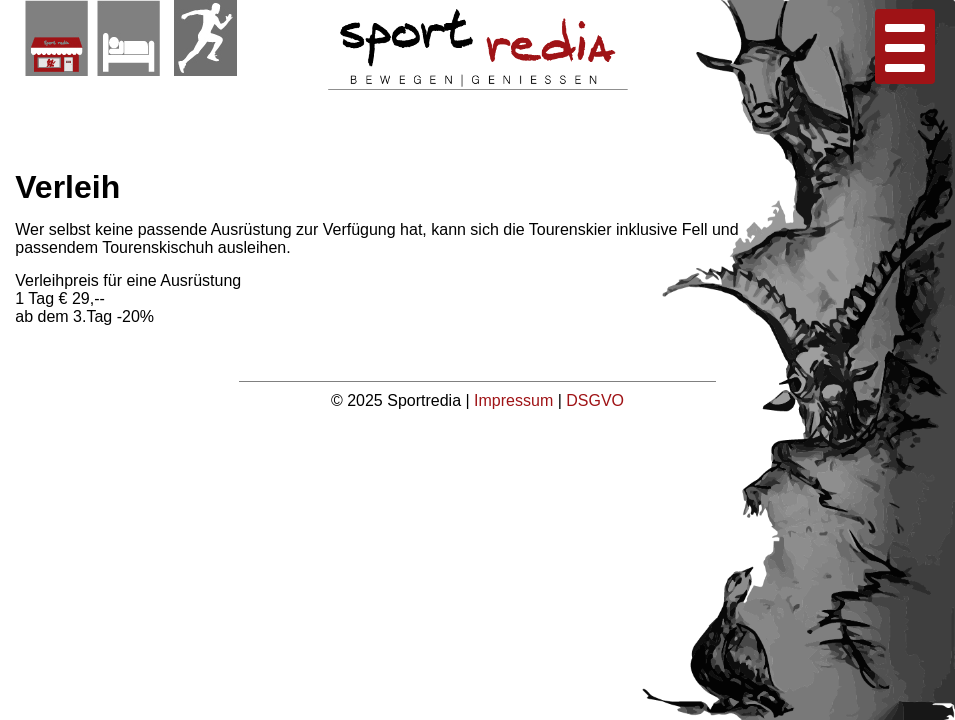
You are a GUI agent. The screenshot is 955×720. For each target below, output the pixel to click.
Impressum (516, 400)
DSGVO (595, 400)
